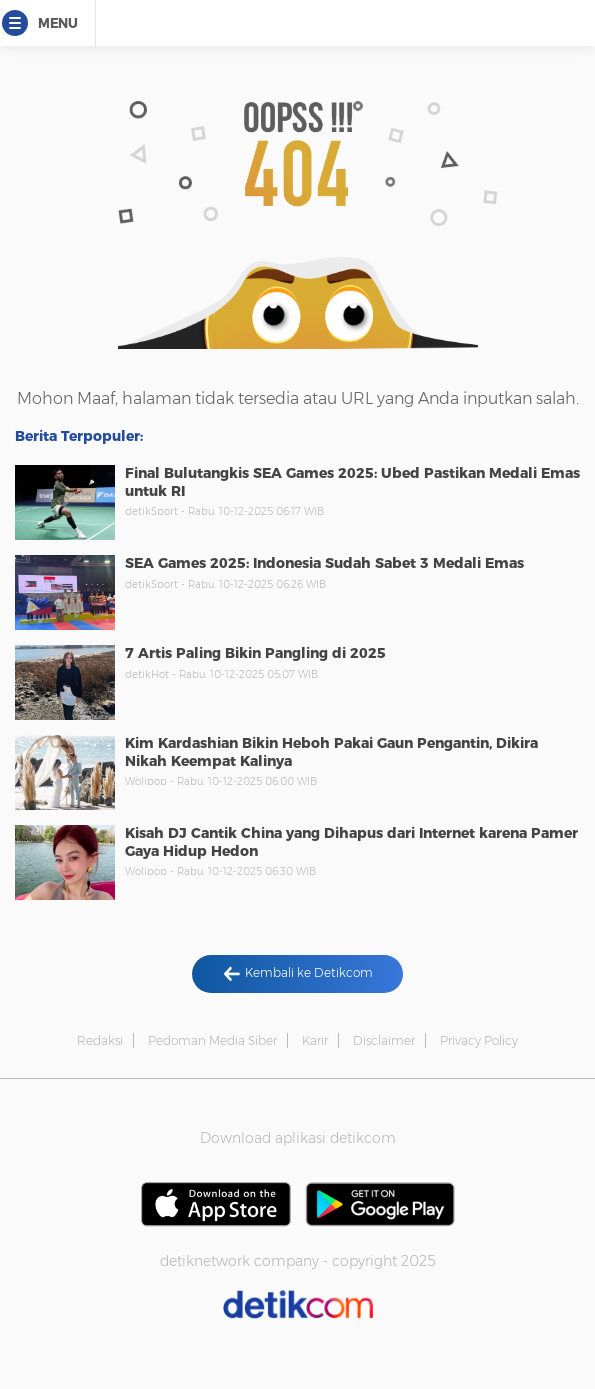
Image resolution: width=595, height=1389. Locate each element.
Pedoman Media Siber (212, 1040)
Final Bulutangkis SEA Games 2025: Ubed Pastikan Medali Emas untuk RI (352, 482)
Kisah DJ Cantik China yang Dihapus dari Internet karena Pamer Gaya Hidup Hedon (351, 842)
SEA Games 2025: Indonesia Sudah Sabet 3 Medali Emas (324, 563)
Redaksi (100, 1040)
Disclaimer (384, 1040)
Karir (315, 1040)
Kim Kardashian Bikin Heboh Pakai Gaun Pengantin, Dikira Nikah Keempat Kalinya (331, 752)
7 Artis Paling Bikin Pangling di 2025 (255, 653)
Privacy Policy (479, 1040)
